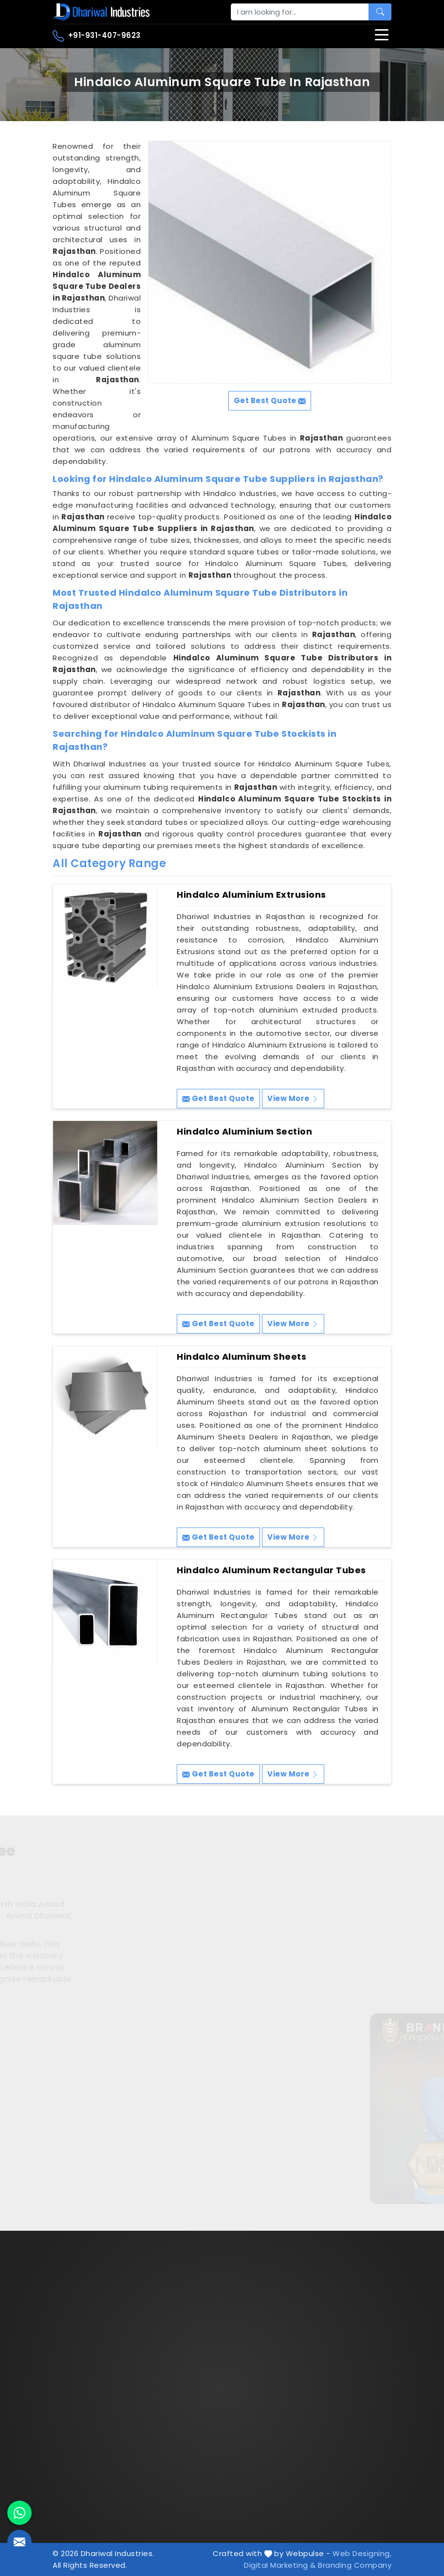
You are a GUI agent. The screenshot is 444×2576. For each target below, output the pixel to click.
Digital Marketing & (280, 2565)
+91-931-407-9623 (97, 36)
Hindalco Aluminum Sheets (241, 1357)
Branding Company (354, 2565)
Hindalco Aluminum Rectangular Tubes (271, 1570)
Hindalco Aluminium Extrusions (251, 895)
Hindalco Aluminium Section (244, 1131)
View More (293, 1098)
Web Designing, (362, 2553)
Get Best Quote (218, 1098)
